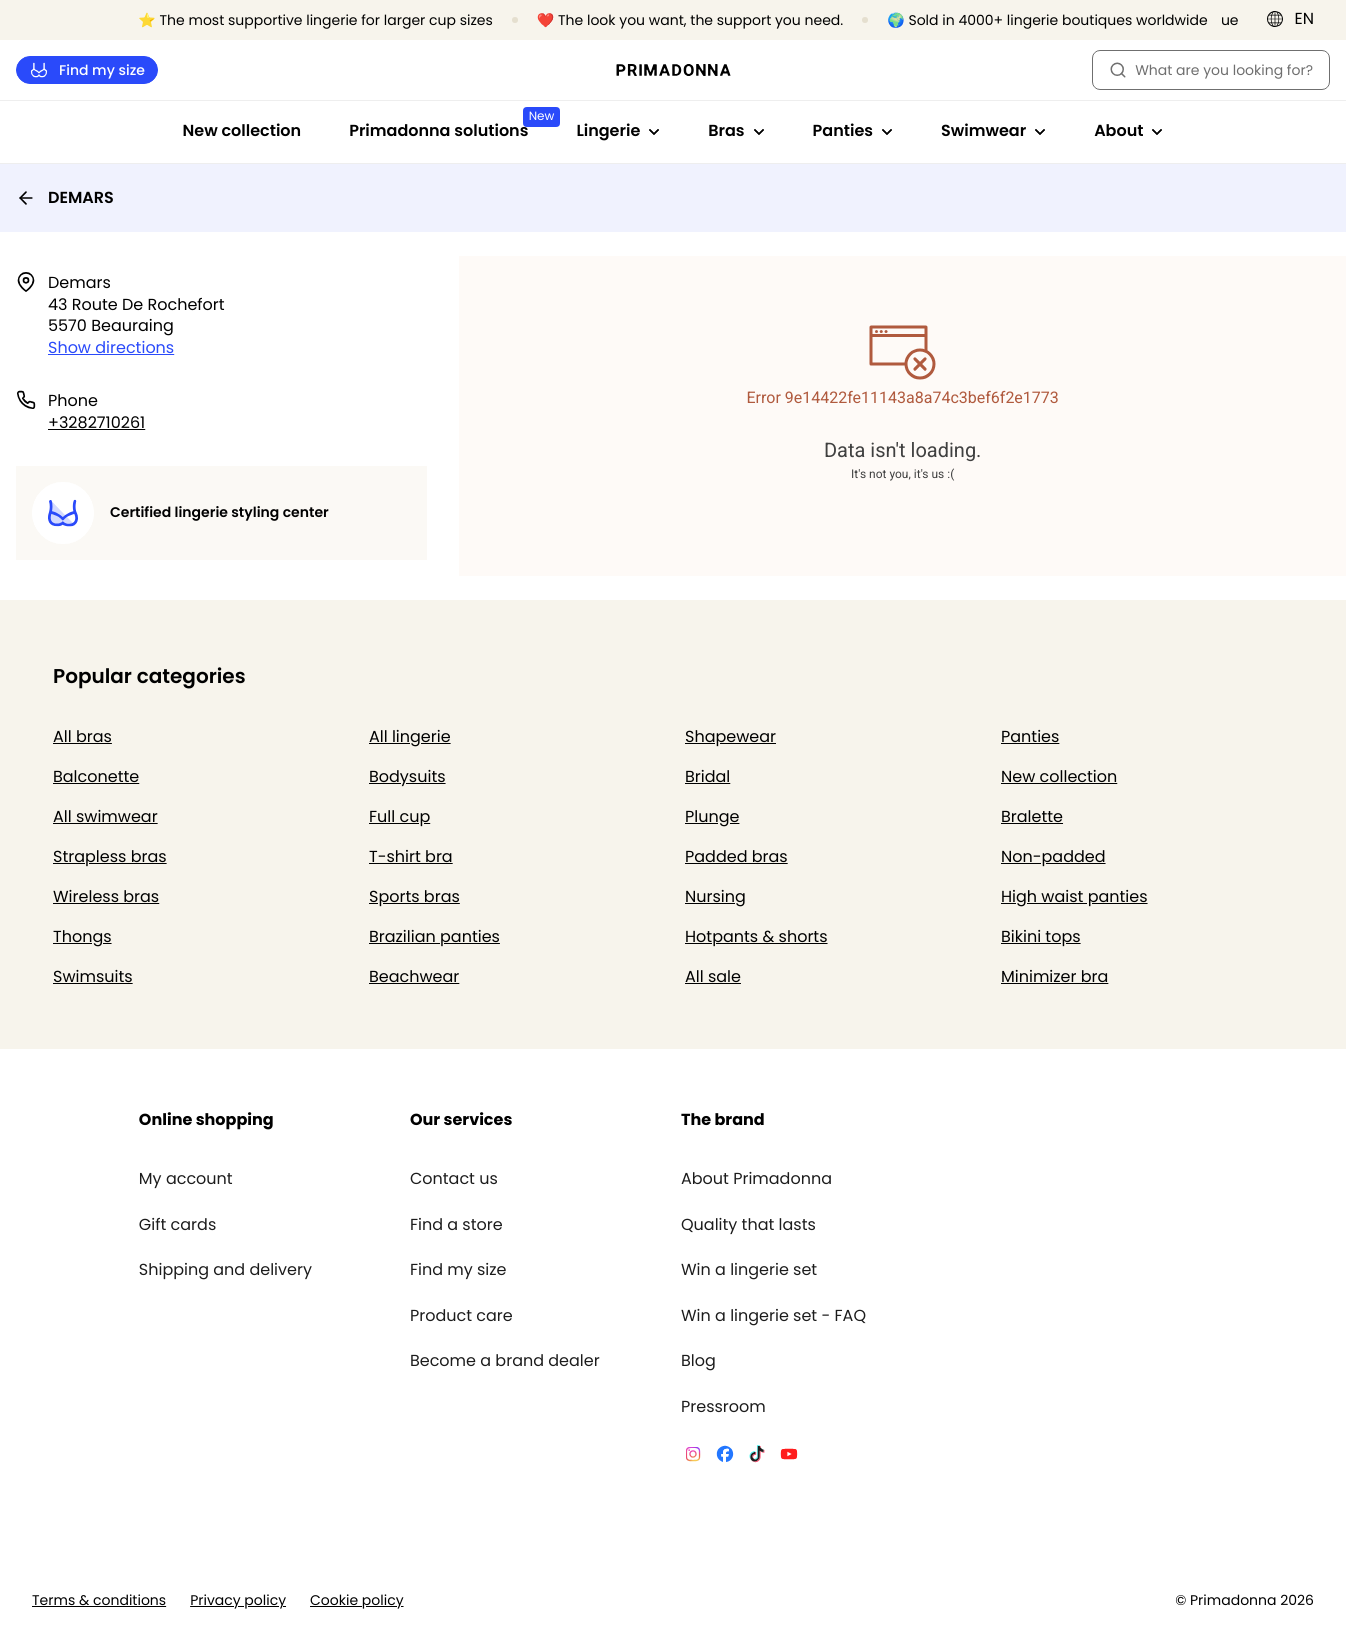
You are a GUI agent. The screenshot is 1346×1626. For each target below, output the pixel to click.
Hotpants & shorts (756, 936)
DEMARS (65, 197)
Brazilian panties (434, 936)
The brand (723, 1119)
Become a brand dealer (505, 1361)
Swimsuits (93, 976)
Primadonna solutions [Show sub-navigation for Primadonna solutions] (450, 124)
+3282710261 (96, 422)
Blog (698, 1361)
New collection (242, 130)
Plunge (712, 816)
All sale (713, 976)
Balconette (96, 776)
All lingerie (410, 736)
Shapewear (730, 736)
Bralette (1032, 816)
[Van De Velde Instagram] (693, 1457)
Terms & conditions (99, 1600)
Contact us (454, 1179)
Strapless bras (110, 856)
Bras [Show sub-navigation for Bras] (736, 130)
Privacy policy (238, 1600)
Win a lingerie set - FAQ (773, 1316)
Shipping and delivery (225, 1270)
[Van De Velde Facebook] (725, 1457)
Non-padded (1053, 856)
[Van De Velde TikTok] (757, 1457)
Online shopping (206, 1119)
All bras (82, 736)
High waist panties (1074, 896)
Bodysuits (407, 776)
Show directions (111, 347)
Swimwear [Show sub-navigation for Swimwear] (993, 130)
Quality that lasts (748, 1225)
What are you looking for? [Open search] (1211, 70)
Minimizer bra (1054, 976)
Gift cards (177, 1225)
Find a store (456, 1225)
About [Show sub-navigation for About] (1128, 130)
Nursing (715, 896)
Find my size (87, 70)
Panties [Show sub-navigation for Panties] (853, 130)
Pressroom (723, 1407)
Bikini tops (1041, 936)
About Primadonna (756, 1179)
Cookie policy (357, 1600)
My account (186, 1179)
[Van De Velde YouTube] (789, 1457)
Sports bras (414, 896)
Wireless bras (106, 896)
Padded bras (736, 856)
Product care (461, 1316)
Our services (461, 1119)
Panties (1030, 736)
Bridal (707, 776)
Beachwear (414, 976)
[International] (1296, 19)
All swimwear (105, 816)
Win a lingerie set (749, 1270)
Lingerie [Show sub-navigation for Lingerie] (618, 130)
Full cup (399, 816)
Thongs (82, 936)
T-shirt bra (411, 856)
